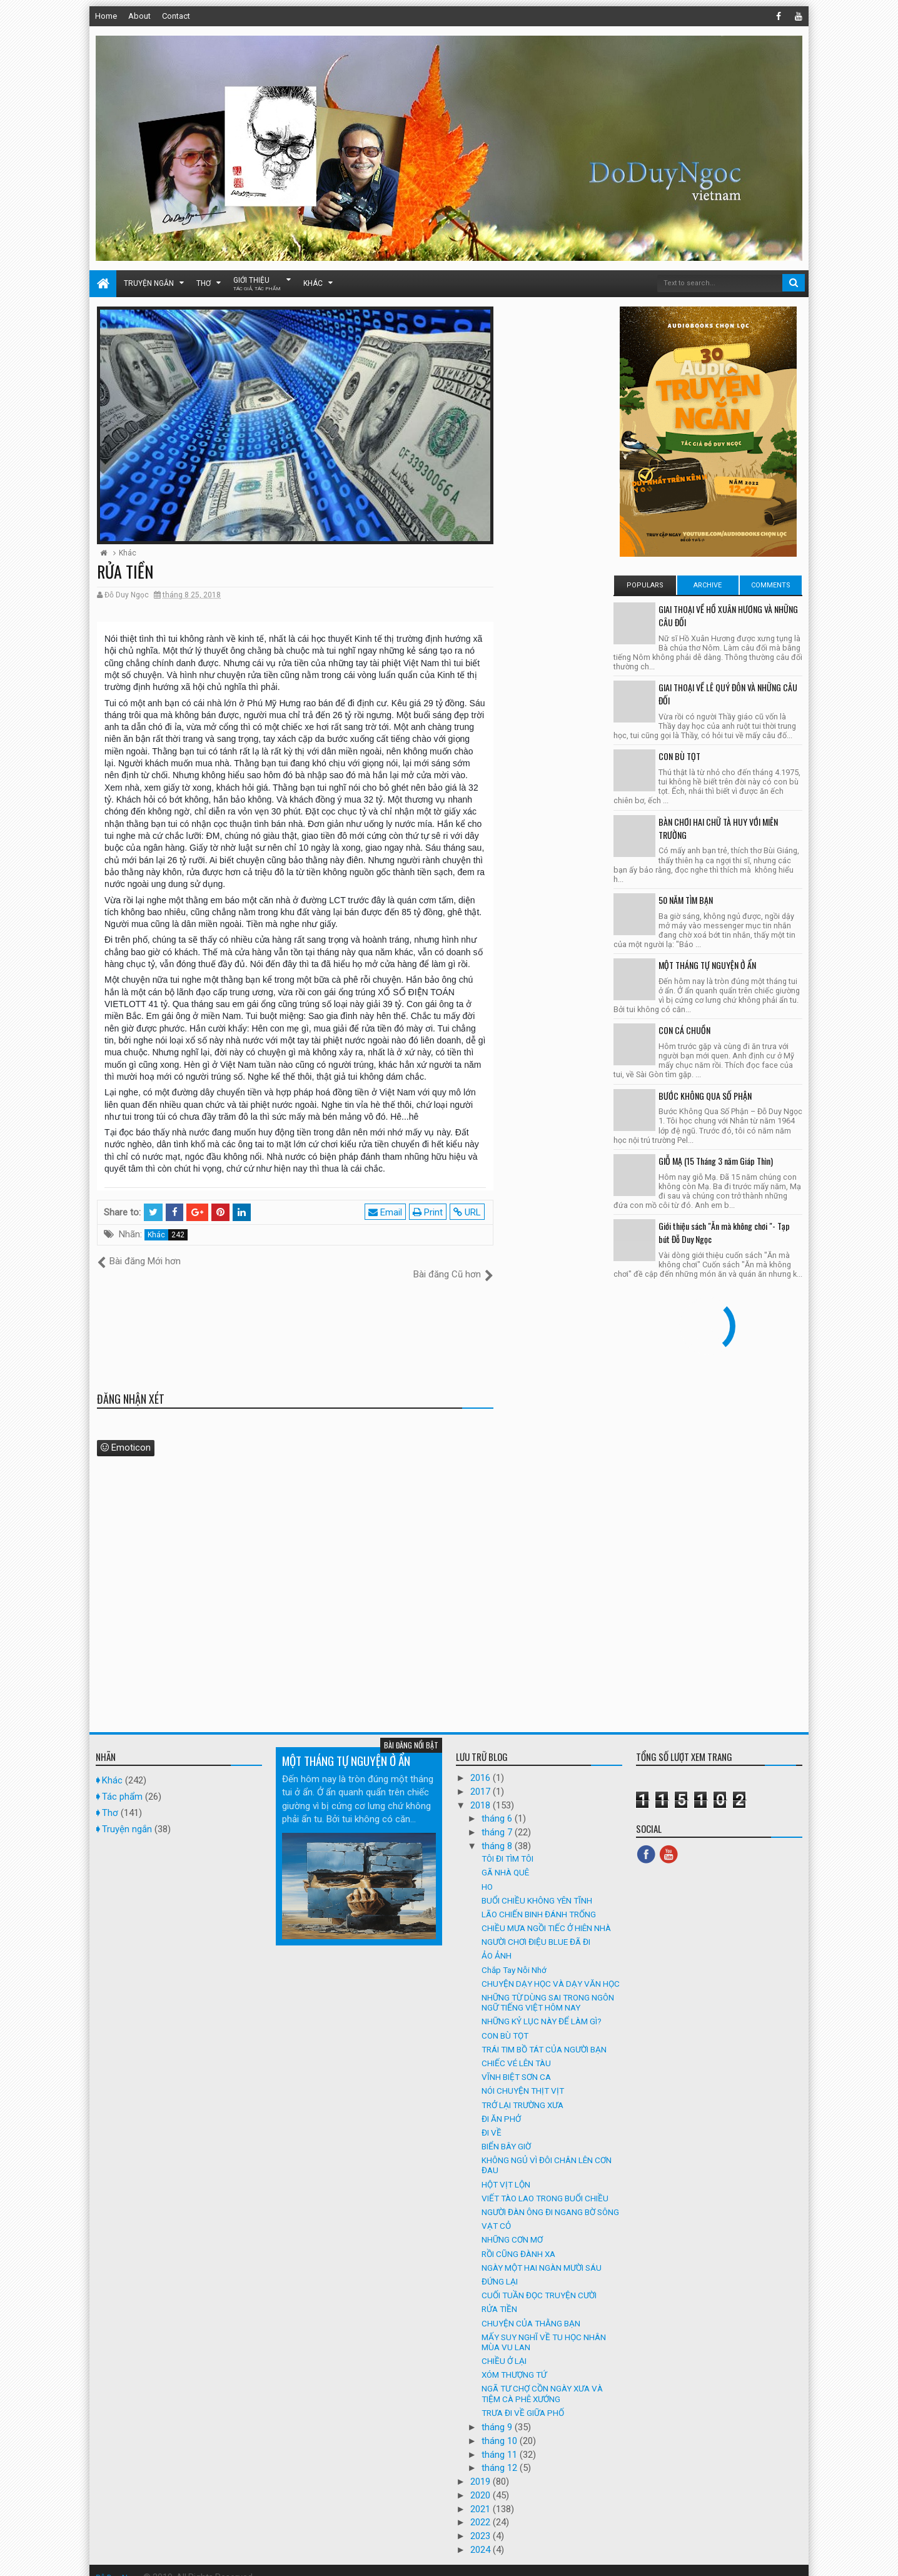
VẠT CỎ (496, 2213)
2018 (481, 1791)
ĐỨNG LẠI (500, 2268)
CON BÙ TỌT (679, 756)
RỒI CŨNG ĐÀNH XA (518, 2240)
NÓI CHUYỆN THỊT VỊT (523, 2077)
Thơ (203, 283)
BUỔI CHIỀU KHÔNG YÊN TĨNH (537, 1887)
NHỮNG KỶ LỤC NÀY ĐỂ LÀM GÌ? (542, 2008)
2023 (481, 2522)
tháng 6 (498, 1805)
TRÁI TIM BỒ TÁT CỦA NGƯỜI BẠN (544, 2036)
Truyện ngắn (149, 283)
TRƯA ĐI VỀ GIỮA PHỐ (523, 2399)
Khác (313, 283)
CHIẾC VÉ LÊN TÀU (516, 2050)
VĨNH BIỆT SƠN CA (516, 2064)
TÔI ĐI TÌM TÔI (507, 1845)
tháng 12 (501, 2454)
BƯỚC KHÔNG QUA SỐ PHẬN (705, 1095)
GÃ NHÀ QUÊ (505, 1859)
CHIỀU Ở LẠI (504, 2348)
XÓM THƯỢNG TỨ (514, 2361)
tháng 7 (498, 1819)
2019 (481, 2468)
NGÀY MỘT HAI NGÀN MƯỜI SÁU (542, 2254)
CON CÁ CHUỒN (684, 1030)
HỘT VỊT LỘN (506, 2171)
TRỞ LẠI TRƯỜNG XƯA (522, 2091)
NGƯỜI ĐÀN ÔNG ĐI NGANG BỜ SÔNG (550, 2199)
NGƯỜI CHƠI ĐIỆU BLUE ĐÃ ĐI (536, 1929)
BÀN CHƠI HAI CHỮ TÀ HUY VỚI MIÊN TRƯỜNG (718, 828)
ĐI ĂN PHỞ (501, 2105)
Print (430, 1212)
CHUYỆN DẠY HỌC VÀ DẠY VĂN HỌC (551, 1970)
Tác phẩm (122, 1783)
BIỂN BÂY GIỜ (506, 2133)
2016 (481, 1764)
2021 (481, 2495)
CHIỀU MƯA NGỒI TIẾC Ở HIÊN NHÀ (546, 1915)
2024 (481, 2536)
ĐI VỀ (492, 2119)
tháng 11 (501, 2441)
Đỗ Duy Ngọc (120, 2563)
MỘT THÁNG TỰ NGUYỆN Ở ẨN (707, 964)
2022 (481, 2509)
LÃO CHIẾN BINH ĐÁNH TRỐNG (539, 1900)
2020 (481, 2481)
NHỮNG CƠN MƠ (512, 2226)
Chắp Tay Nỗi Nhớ (514, 1956)
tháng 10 (501, 2427)
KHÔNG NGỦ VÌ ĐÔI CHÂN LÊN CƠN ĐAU (547, 2152)
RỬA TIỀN (499, 2296)
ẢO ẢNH (497, 1942)
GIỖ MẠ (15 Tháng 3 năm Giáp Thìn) (715, 1160)
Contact (176, 16)
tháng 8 (498, 1832)
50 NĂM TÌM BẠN (685, 899)
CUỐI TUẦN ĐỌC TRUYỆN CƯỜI (539, 2282)
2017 (481, 1777)
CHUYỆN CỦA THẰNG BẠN (531, 2310)
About (139, 16)
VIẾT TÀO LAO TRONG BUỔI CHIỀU (545, 2184)
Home (106, 16)
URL (469, 1212)
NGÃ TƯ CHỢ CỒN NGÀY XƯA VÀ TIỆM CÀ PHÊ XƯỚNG (542, 2380)
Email (387, 1212)
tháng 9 (498, 2414)
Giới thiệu (257, 284)
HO (487, 1873)
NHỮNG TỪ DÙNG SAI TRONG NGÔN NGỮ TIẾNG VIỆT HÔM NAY (548, 1989)
